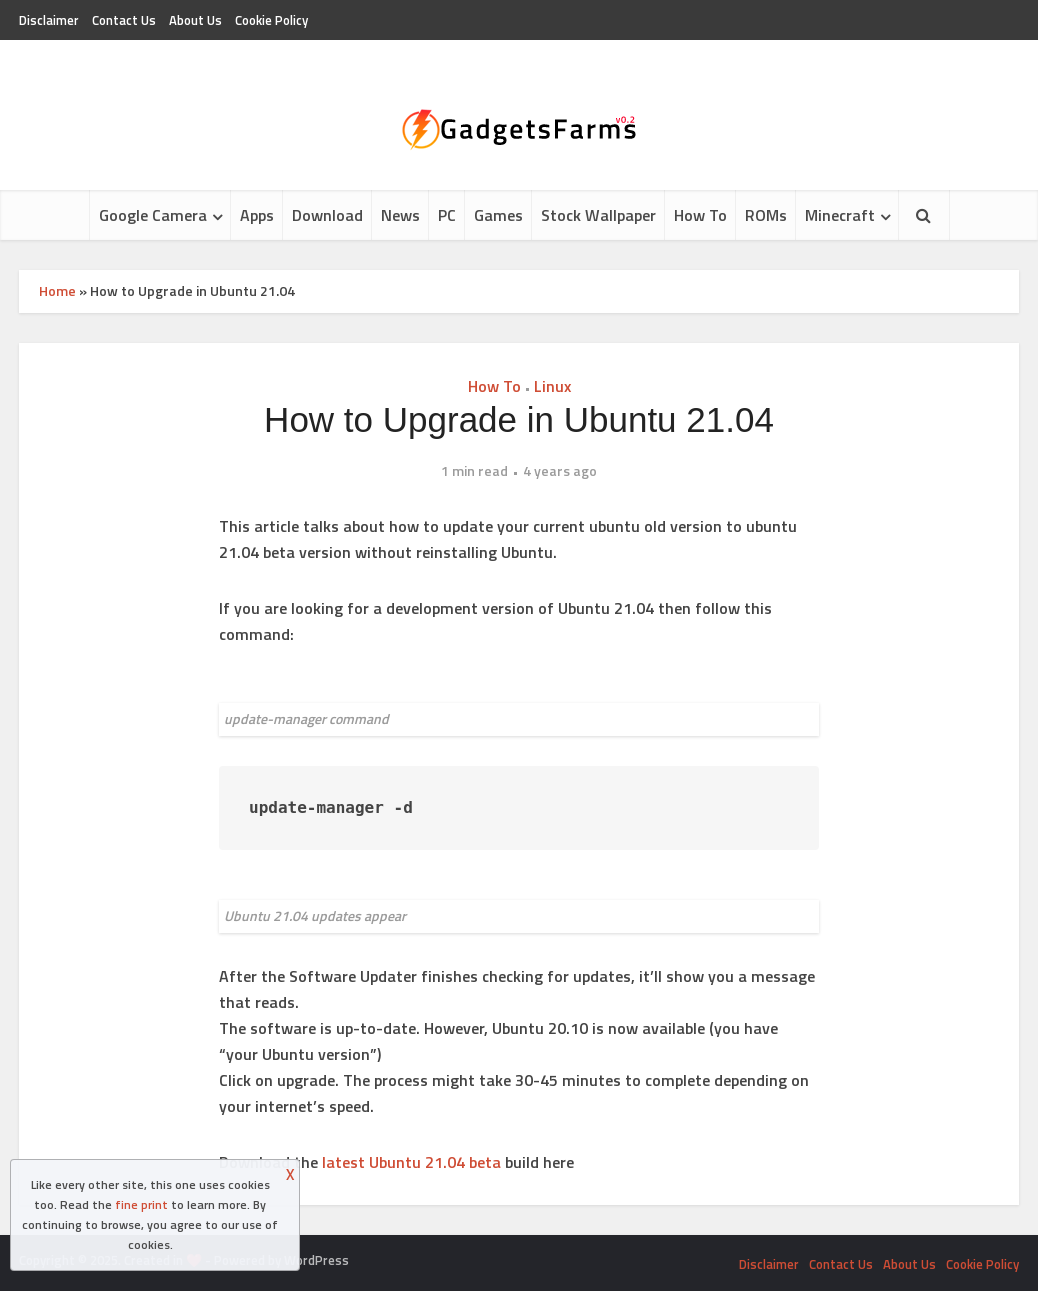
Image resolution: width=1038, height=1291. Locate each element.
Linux (552, 386)
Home (57, 290)
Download (327, 215)
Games (498, 215)
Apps (257, 215)
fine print (141, 1204)
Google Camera (153, 215)
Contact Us (124, 20)
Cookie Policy (271, 20)
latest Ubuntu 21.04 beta (411, 1162)
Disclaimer (49, 20)
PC (447, 215)
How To (700, 215)
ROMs (766, 215)
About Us (195, 20)
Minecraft (840, 215)
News (400, 215)
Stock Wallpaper (598, 215)
